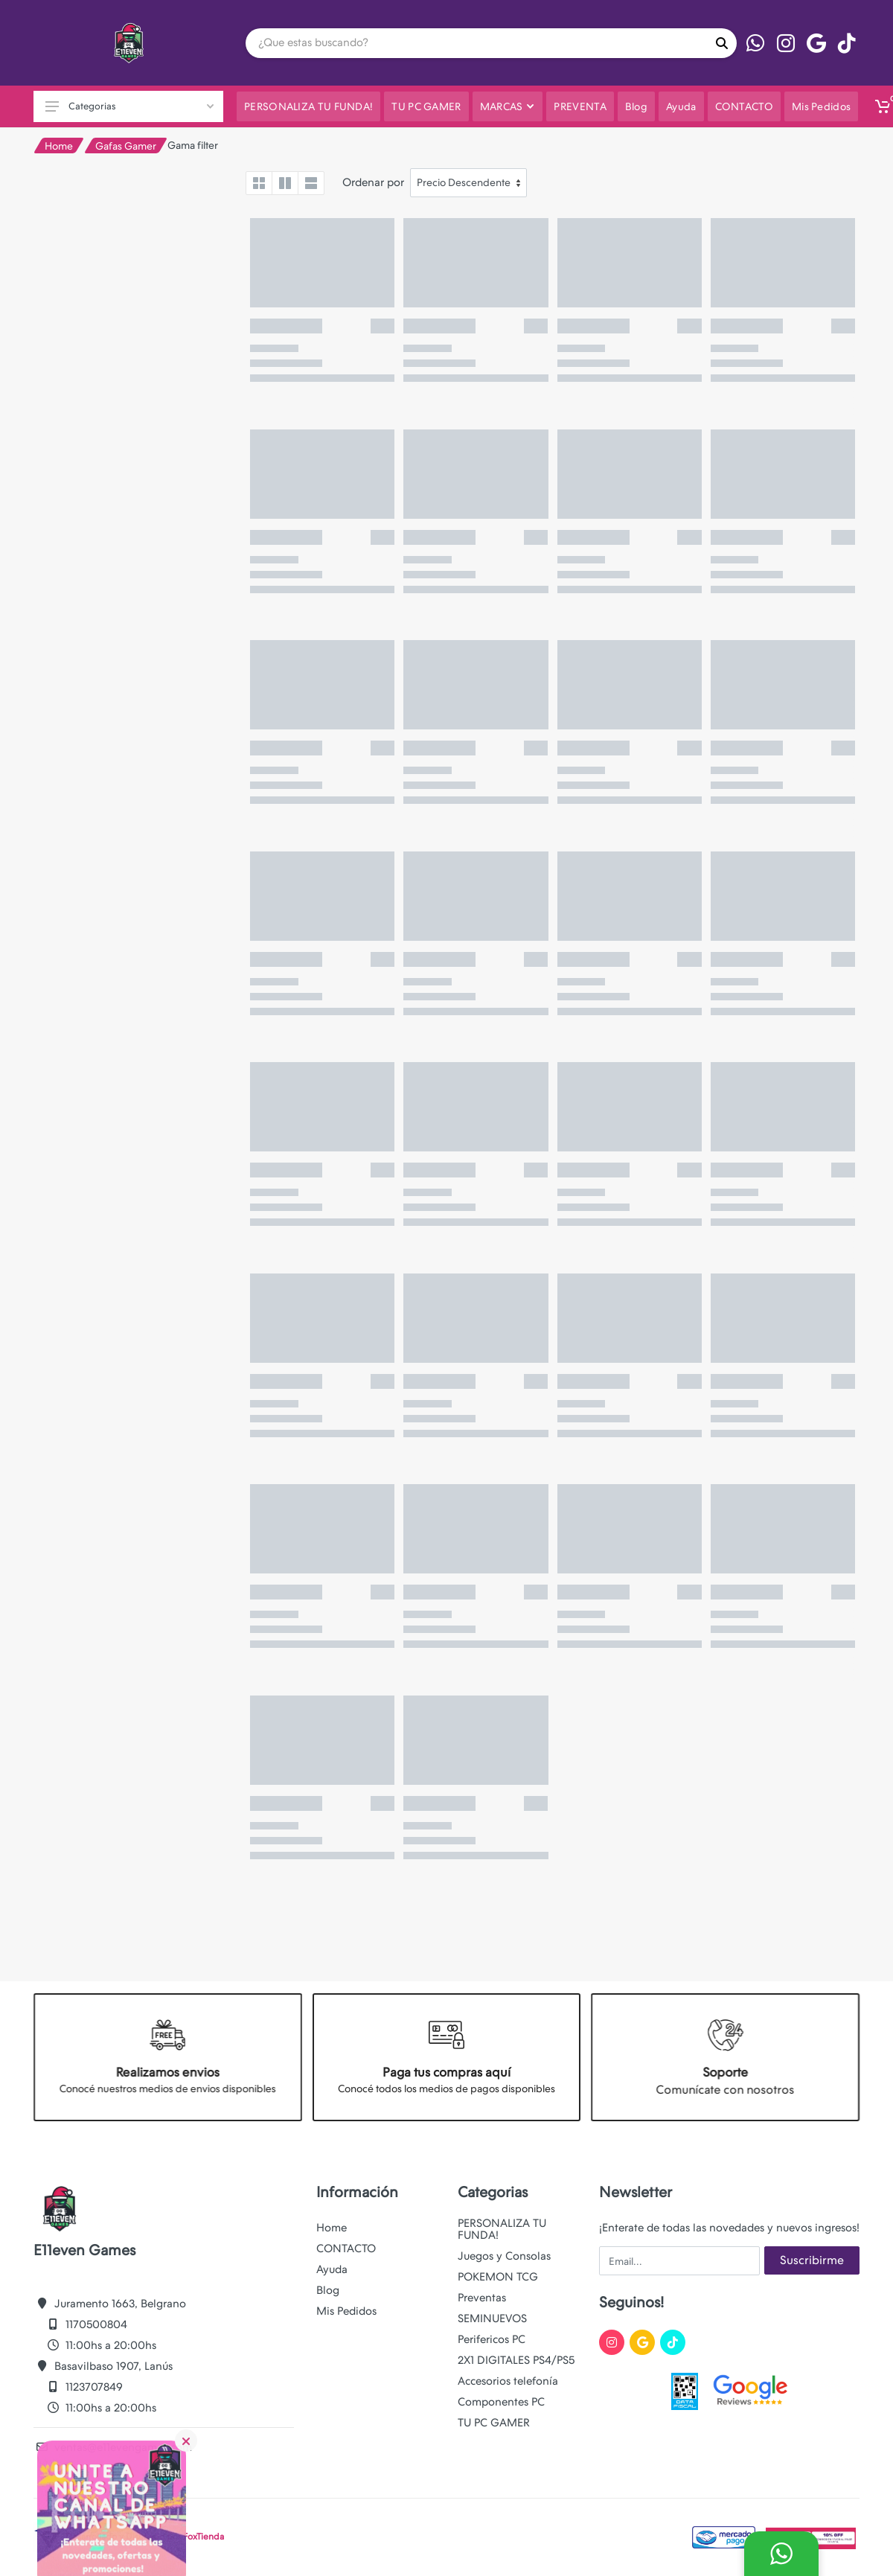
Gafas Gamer (125, 146)
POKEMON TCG (498, 2277)
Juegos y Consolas (504, 2256)
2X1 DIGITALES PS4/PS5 (516, 2360)
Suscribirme (812, 2260)
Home (59, 146)
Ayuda (332, 2269)
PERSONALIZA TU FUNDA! (502, 2229)
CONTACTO (346, 2248)
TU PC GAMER (494, 2423)
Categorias (129, 106)
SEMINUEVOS (492, 2318)
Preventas (482, 2298)
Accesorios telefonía (508, 2381)
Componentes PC (501, 2402)
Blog (327, 2290)
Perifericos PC (491, 2339)
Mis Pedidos (346, 2311)
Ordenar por (373, 182)
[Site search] (476, 43)
